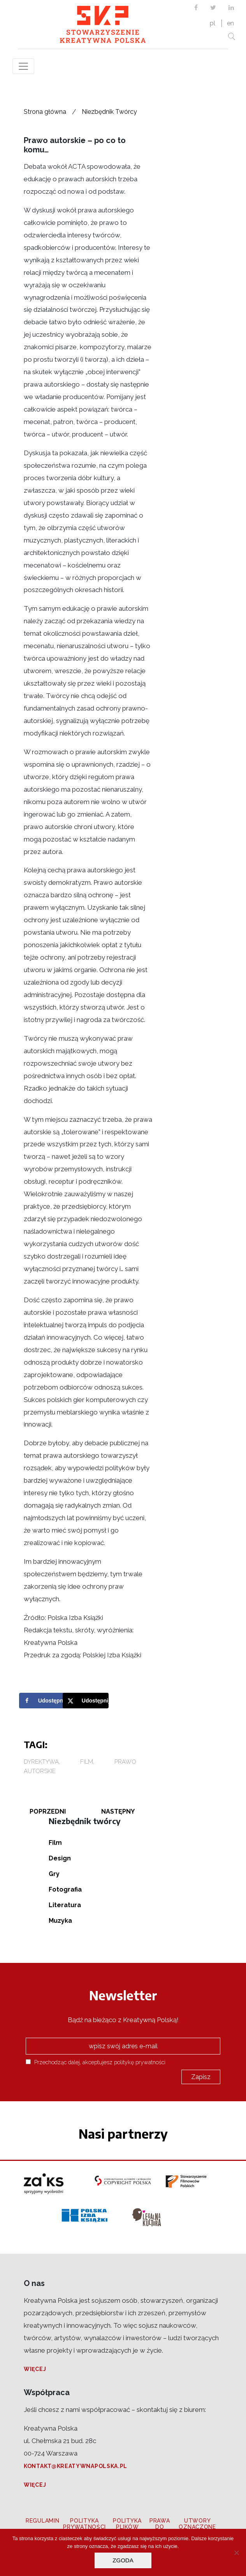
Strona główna (45, 111)
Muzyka (60, 1920)
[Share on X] (88, 1700)
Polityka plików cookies (127, 2527)
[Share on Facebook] (44, 1700)
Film (86, 1761)
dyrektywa (41, 1761)
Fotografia (65, 1889)
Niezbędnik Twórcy (109, 111)
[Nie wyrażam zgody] (236, 2553)
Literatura (65, 1905)
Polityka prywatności (84, 2524)
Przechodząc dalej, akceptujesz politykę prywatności (95, 2062)
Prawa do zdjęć (159, 2527)
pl (212, 23)
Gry (54, 1874)
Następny (118, 1811)
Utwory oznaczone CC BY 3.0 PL (197, 2527)
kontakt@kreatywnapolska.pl (75, 2466)
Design (60, 1858)
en (230, 23)
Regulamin (42, 2521)
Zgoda (122, 2560)
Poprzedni (48, 1811)
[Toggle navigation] (23, 66)
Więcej (35, 2369)
